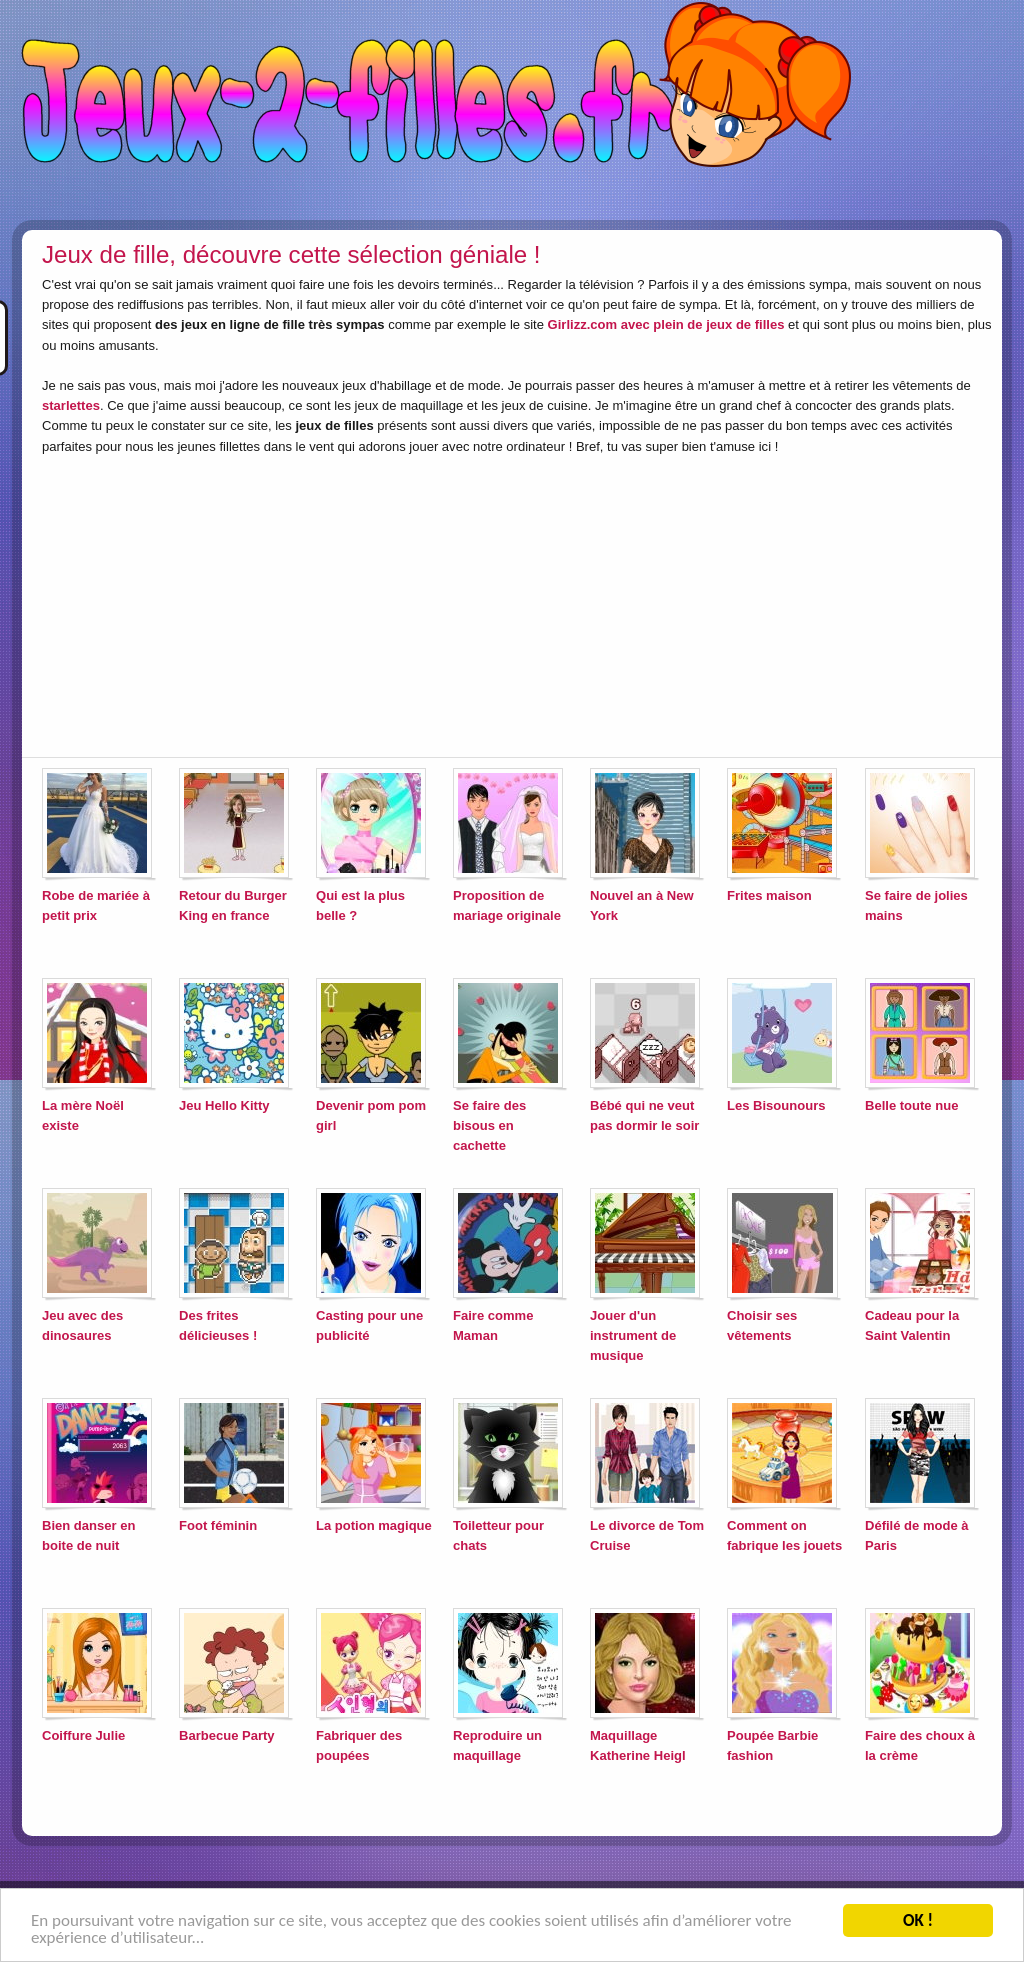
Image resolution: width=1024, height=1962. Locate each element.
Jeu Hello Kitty (224, 1105)
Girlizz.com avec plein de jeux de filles (666, 324)
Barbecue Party (227, 1735)
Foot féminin (218, 1525)
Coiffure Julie (83, 1735)
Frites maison (769, 895)
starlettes (71, 405)
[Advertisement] (310, 602)
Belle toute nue (911, 1105)
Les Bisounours (776, 1105)
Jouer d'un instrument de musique (633, 1335)
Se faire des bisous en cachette (489, 1125)
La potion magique (374, 1525)
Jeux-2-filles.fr (512, 110)
